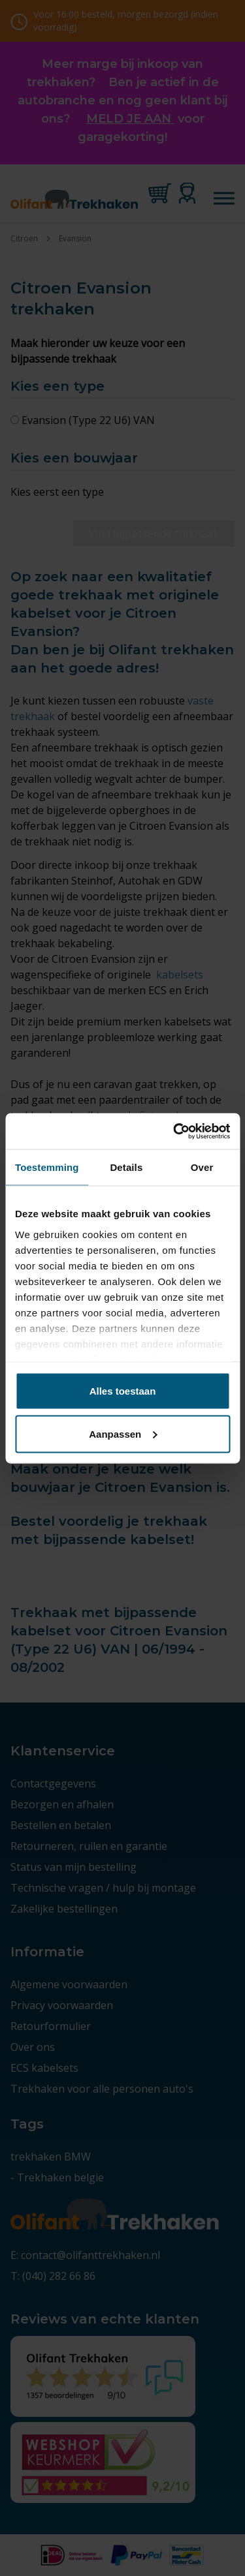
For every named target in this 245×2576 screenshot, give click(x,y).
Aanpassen (123, 1433)
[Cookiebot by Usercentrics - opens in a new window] (174, 1131)
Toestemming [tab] (47, 1167)
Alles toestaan (123, 1391)
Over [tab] (202, 1167)
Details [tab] (126, 1167)
